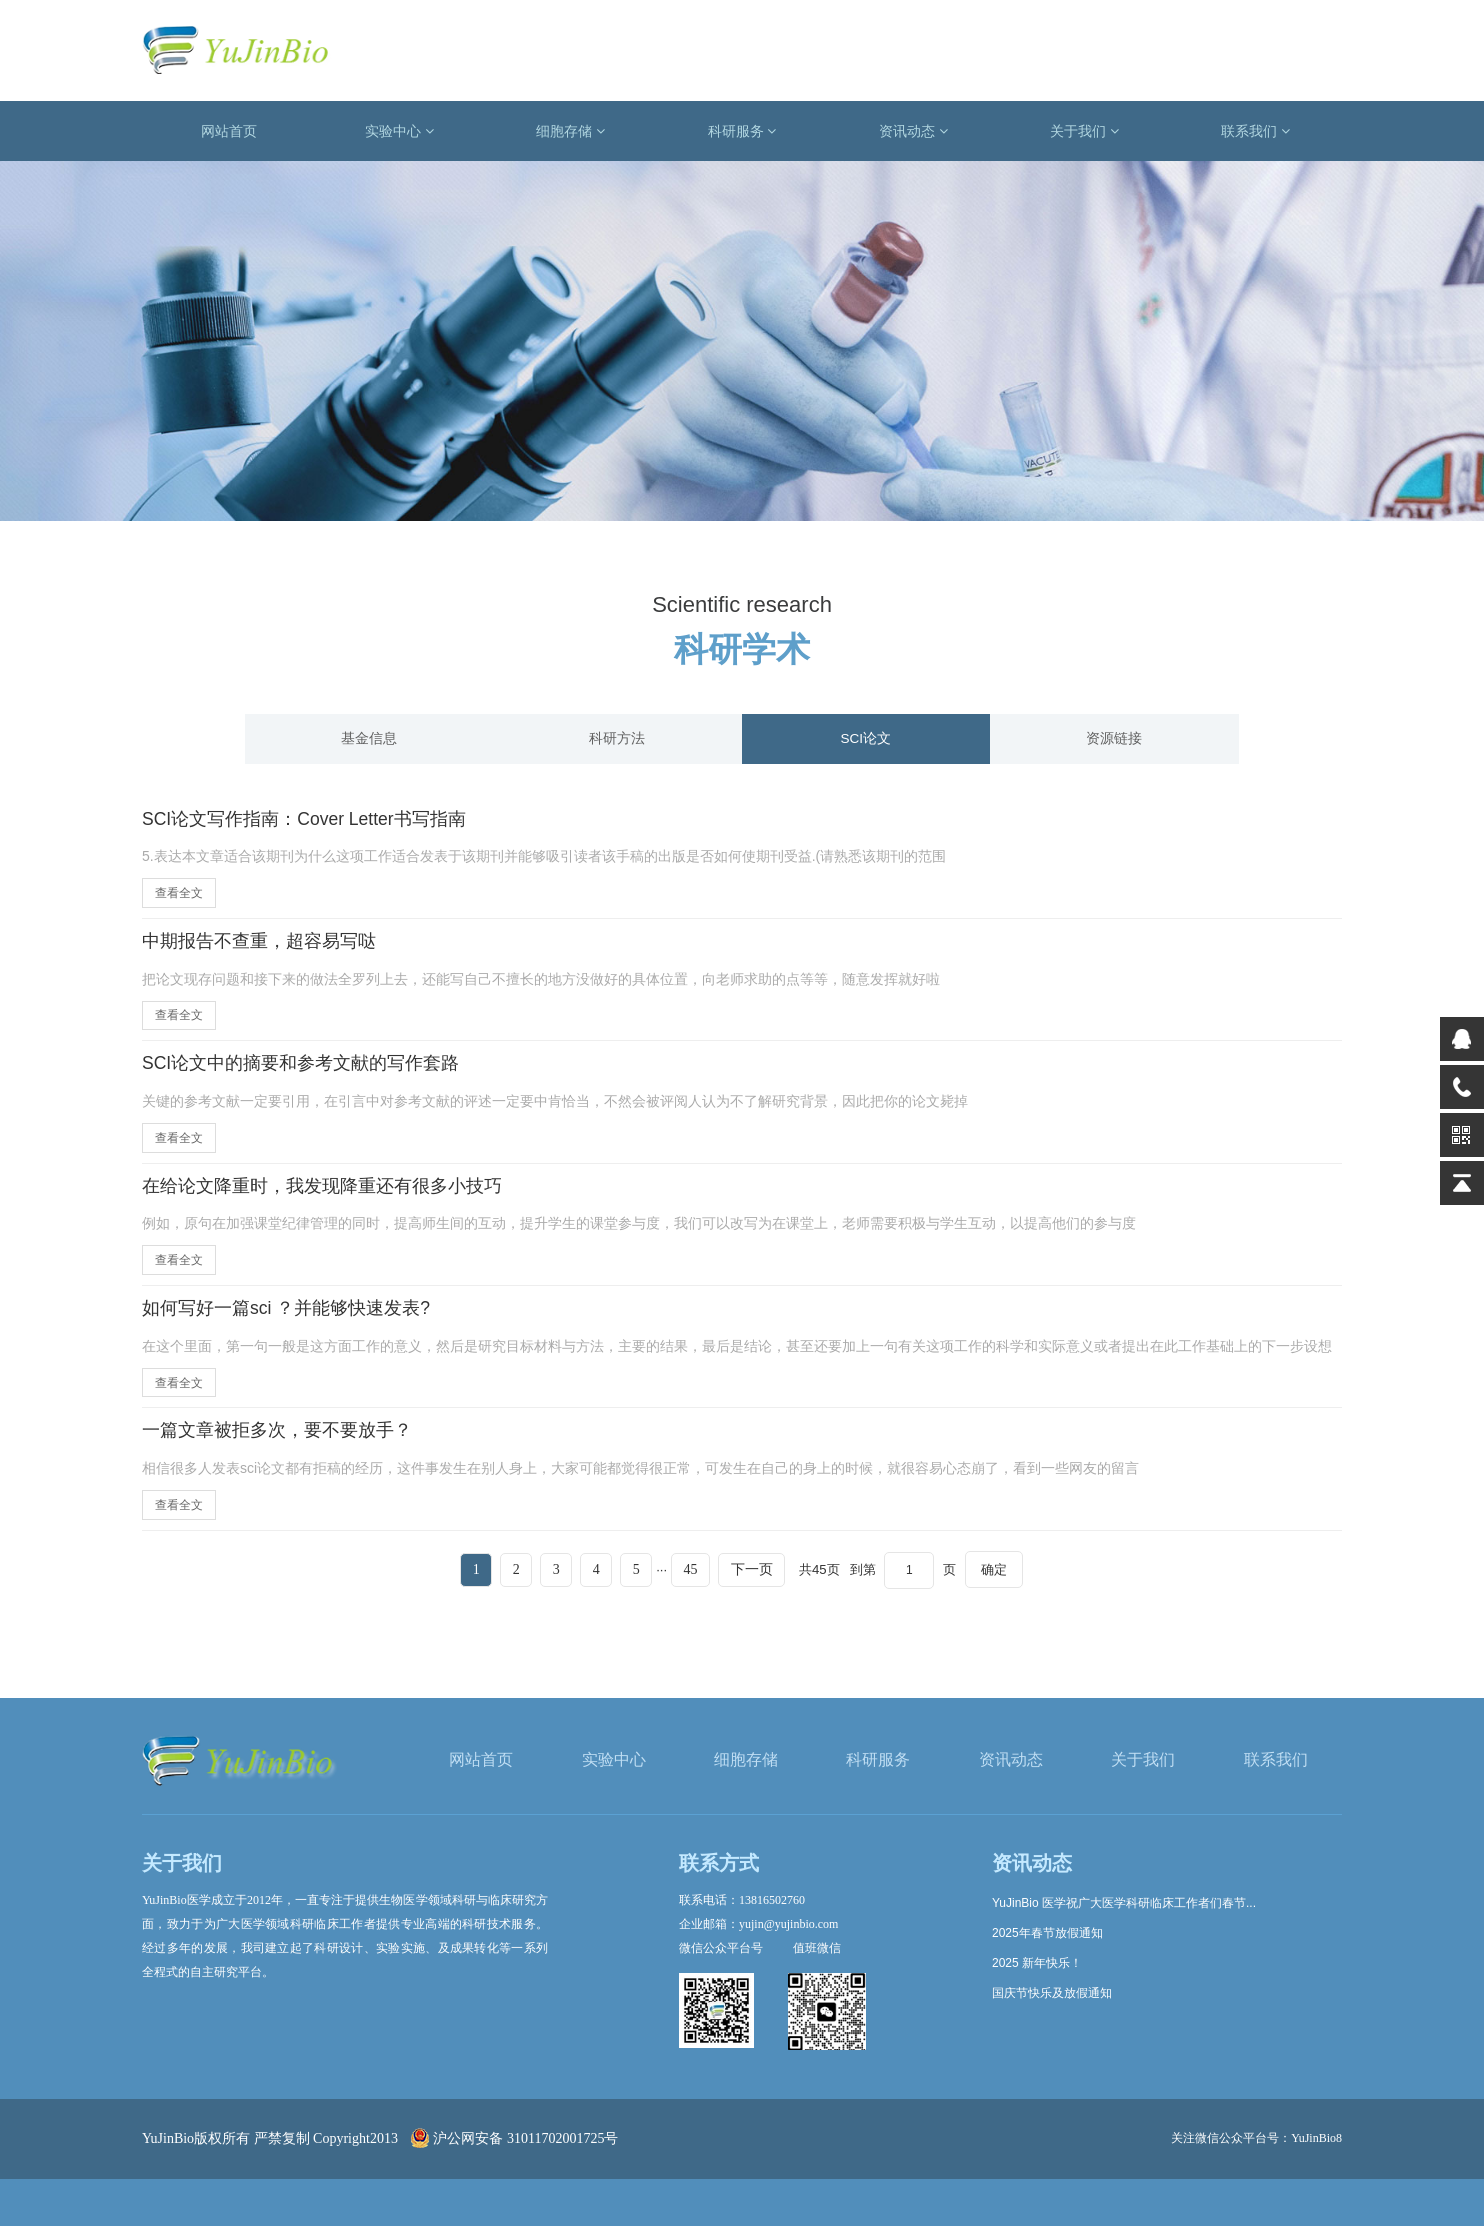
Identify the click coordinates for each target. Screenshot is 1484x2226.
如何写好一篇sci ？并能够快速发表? (302, 1324)
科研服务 (742, 131)
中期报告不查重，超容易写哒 (272, 946)
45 (705, 1589)
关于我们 (1084, 131)
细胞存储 (570, 131)
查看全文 (179, 897)
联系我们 (1255, 131)
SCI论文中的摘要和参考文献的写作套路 (318, 1072)
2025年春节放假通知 (1047, 1933)
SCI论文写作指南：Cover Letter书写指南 (323, 821)
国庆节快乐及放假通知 (1052, 1993)
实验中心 (399, 131)
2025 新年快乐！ (1037, 1963)
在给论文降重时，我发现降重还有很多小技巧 (342, 1198)
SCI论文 (866, 739)
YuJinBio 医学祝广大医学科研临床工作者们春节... (1124, 1903)
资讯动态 (913, 131)
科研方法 (618, 739)
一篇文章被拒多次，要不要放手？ (292, 1450)
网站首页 (229, 131)
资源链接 (1115, 739)
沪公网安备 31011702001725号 (514, 2138)
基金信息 (369, 739)
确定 (1029, 1589)
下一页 (775, 1589)
